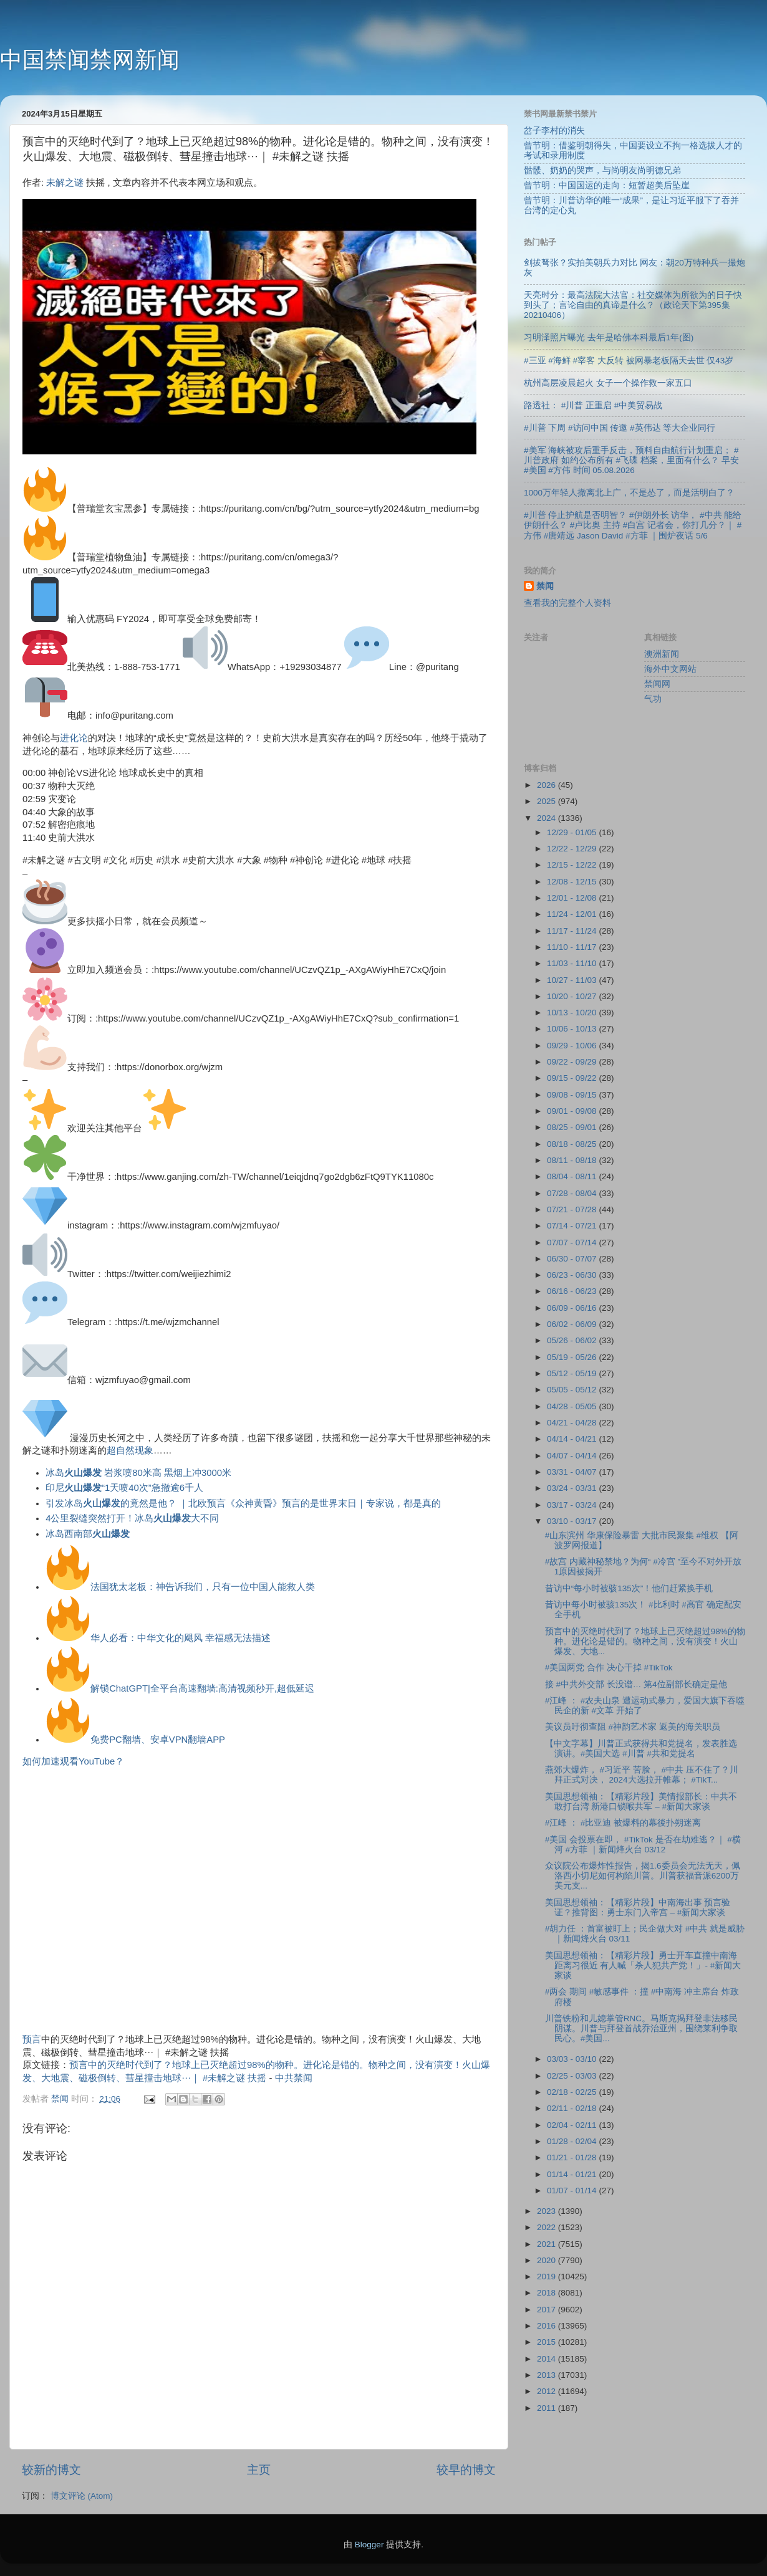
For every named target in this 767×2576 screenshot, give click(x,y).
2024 (547, 818)
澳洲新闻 (661, 654)
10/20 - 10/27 (573, 996)
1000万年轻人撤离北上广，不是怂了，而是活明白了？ (629, 492)
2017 (547, 2309)
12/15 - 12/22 (573, 864)
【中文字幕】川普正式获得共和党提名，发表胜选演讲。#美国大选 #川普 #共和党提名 (641, 1748)
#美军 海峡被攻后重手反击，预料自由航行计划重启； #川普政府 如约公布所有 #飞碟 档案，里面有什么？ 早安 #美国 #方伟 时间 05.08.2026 (631, 460)
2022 (547, 2227)
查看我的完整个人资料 (567, 603)
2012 (547, 2391)
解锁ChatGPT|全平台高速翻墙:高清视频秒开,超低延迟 (202, 1688)
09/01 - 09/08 (573, 1111)
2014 (547, 2358)
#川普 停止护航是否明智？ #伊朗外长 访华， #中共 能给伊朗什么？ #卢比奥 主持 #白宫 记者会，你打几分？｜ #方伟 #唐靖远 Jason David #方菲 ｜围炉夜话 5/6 (632, 525)
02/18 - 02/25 (573, 2092)
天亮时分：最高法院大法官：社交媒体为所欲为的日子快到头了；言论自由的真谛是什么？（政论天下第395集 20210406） (633, 305)
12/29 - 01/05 (573, 832)
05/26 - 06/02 (573, 1340)
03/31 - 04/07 (573, 1472)
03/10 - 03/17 (573, 1521)
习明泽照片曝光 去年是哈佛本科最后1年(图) (608, 337)
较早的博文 (466, 2469)
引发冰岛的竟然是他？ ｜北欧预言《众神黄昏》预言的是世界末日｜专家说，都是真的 (243, 1503)
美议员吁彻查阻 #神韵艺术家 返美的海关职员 (632, 1726)
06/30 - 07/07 (573, 1258)
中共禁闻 (293, 2078)
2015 (547, 2342)
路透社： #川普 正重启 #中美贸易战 (593, 405)
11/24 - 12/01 (573, 914)
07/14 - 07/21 (573, 1225)
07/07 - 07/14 (573, 1242)
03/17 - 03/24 (573, 1505)
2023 (547, 2211)
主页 (259, 2469)
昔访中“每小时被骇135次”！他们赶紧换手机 (629, 1588)
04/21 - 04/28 (573, 1422)
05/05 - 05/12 (573, 1389)
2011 (547, 2408)
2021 (547, 2244)
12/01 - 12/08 (573, 898)
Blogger (369, 2544)
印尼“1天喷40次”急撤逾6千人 (124, 1488)
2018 (547, 2292)
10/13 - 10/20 (573, 1012)
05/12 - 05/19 (573, 1373)
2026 (547, 785)
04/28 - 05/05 (573, 1406)
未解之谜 (65, 183)
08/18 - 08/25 (573, 1144)
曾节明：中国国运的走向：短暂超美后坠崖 (607, 185)
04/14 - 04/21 (573, 1439)
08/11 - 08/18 (573, 1160)
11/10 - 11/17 (573, 947)
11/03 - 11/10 (573, 963)
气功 (653, 699)
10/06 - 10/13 (573, 1028)
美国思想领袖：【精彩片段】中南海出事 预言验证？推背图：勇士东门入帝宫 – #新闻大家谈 (638, 1907)
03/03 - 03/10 (573, 2059)
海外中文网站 (670, 669)
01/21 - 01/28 (573, 2157)
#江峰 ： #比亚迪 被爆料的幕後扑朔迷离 (623, 1822)
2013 (547, 2375)
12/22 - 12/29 (573, 848)
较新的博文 (51, 2469)
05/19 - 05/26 (573, 1357)
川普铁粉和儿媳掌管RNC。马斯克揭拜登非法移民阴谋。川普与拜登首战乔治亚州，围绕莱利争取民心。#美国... (641, 2028)
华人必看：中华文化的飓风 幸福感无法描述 (180, 1638)
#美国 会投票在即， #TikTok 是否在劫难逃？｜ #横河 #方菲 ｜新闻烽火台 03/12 (643, 1844)
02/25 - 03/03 (573, 2075)
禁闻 (545, 586)
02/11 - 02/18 (573, 2108)
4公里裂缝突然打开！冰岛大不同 (132, 1518)
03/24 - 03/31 (573, 1488)
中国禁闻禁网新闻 (90, 59)
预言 (31, 2039)
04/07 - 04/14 (573, 1455)
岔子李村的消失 (554, 130)
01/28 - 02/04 (573, 2141)
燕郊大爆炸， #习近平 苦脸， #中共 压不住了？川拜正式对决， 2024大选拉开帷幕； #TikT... (641, 1774)
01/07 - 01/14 (573, 2190)
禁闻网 (657, 684)
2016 (547, 2325)
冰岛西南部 (88, 1534)
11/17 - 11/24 (573, 931)
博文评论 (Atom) (82, 2496)
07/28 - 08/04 (573, 1193)
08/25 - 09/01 (573, 1127)
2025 (547, 801)
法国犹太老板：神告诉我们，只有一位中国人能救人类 (202, 1587)
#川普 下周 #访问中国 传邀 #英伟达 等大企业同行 (619, 428)
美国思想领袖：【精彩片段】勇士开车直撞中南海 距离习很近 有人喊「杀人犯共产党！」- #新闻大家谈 (643, 1965)
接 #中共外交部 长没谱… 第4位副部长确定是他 (636, 1684)
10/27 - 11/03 (573, 980)
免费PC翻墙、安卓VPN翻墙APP (157, 1740)
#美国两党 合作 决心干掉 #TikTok (609, 1667)
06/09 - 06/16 (573, 1308)
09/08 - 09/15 (573, 1094)
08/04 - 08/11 (573, 1176)
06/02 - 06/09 (573, 1324)
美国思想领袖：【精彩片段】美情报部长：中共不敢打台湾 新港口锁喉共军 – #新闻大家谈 (641, 1801)
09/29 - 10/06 (573, 1045)
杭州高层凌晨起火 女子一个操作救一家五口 (608, 383)
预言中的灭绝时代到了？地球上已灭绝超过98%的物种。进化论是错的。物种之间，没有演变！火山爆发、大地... (645, 1641)
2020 (547, 2260)
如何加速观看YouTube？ (73, 1761)
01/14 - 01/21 (573, 2174)
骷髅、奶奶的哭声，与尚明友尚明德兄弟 (602, 170)
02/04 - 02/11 (573, 2125)
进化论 (74, 738)
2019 (547, 2276)
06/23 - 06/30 (573, 1275)
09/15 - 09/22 (573, 1078)
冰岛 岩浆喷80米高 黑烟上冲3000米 (138, 1473)
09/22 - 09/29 (573, 1061)
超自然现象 (130, 1450)
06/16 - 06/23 (573, 1291)
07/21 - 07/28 (573, 1209)
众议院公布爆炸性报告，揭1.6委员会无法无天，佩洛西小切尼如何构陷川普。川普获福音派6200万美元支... (642, 1875)
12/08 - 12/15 (573, 881)
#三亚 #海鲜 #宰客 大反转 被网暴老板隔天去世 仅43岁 (628, 360)
